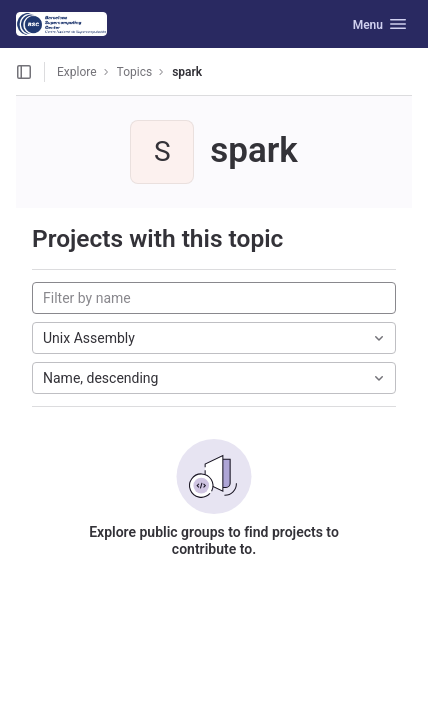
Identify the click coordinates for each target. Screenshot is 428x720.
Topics (135, 72)
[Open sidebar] (24, 72)
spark (187, 72)
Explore (77, 72)
